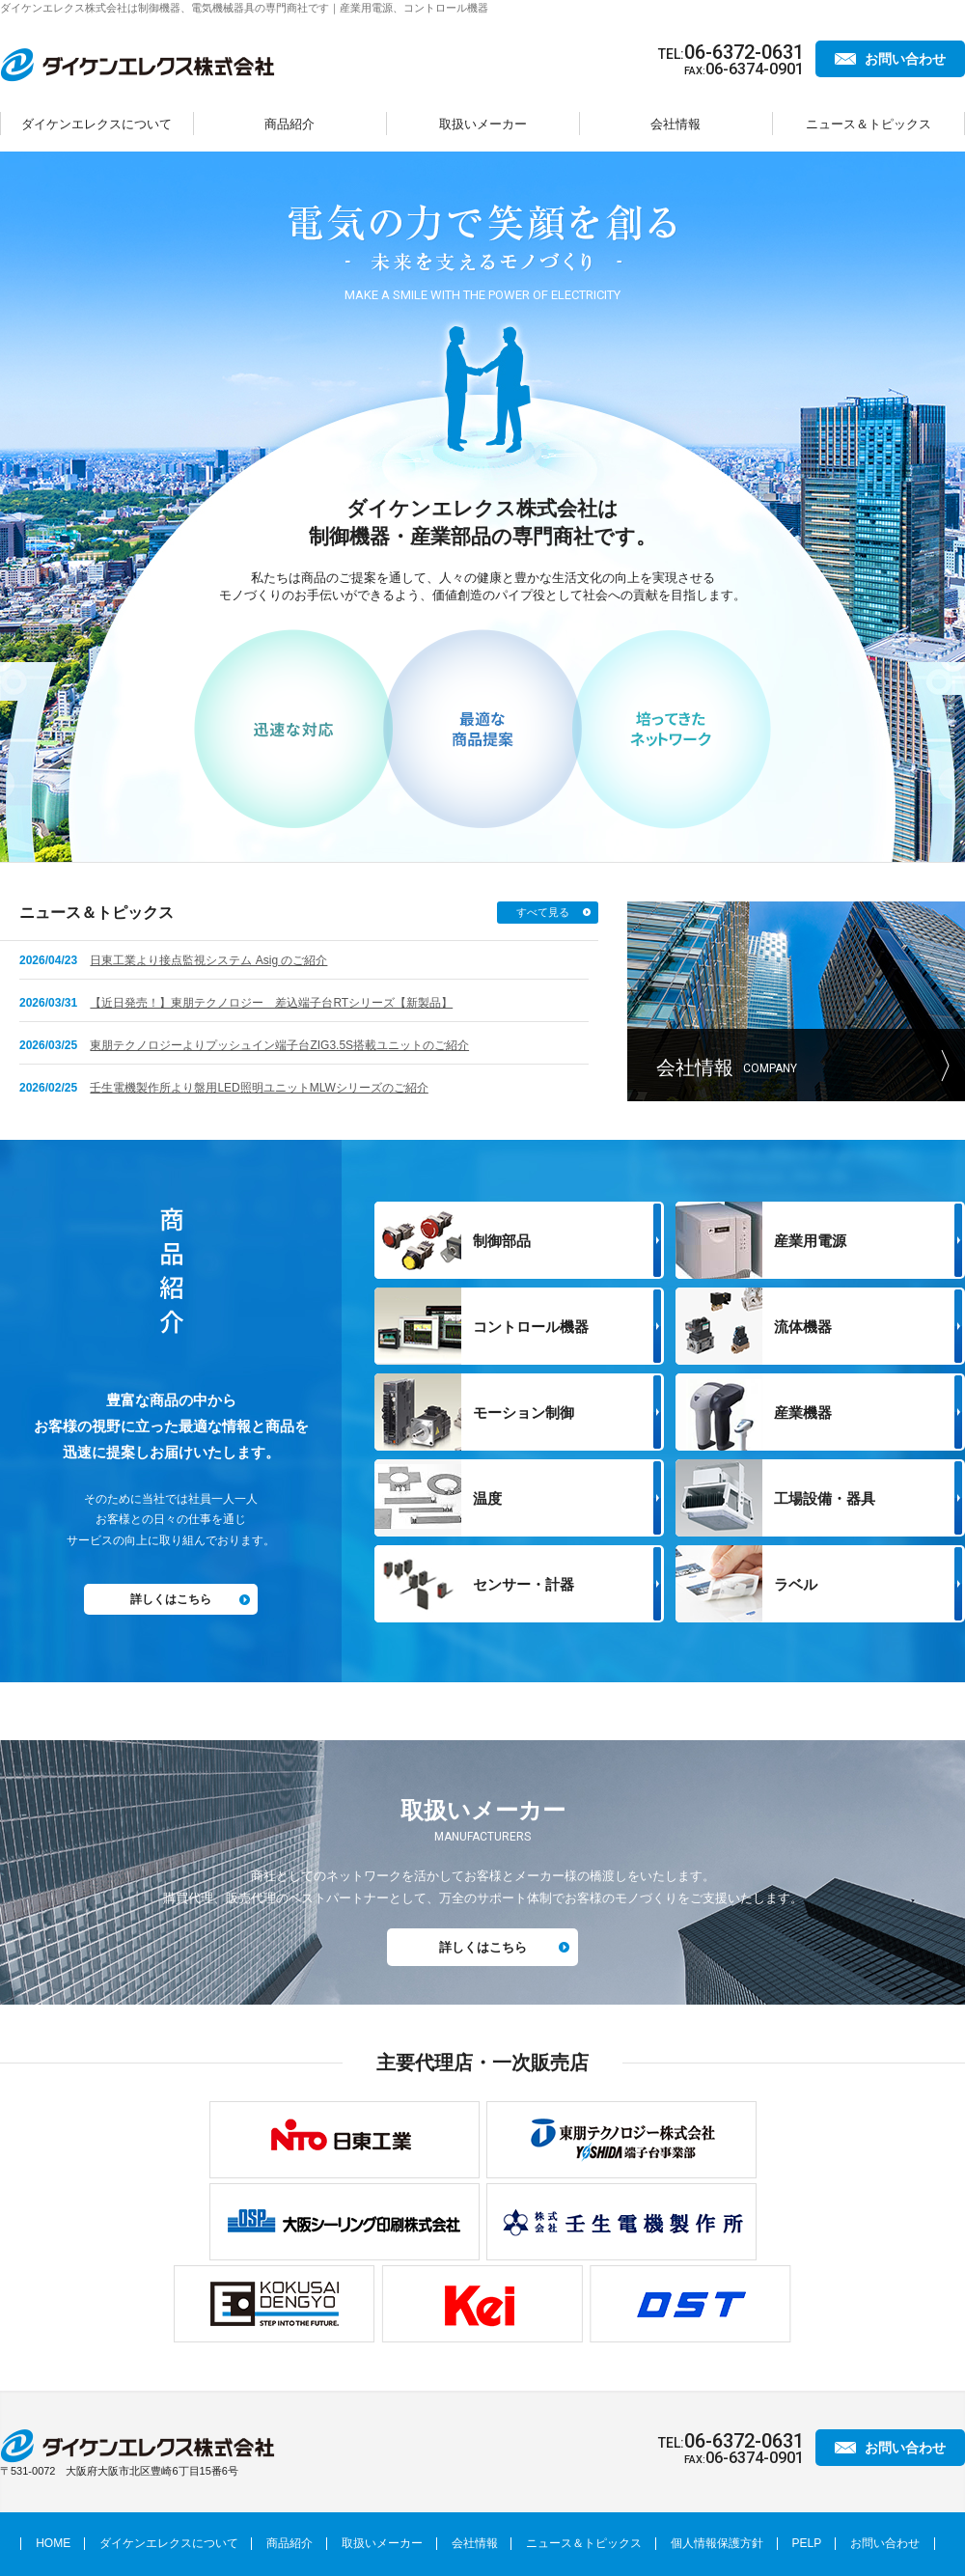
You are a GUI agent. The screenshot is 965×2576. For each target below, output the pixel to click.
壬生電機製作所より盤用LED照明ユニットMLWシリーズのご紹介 (258, 1087)
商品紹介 (289, 124)
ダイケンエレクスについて (96, 124)
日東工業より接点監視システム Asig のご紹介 (208, 960)
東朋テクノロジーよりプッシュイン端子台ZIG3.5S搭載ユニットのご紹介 (279, 1045)
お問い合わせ (905, 59)
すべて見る (542, 912)
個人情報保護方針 (717, 2543)
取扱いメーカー (483, 124)
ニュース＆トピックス (868, 124)
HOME (53, 2543)
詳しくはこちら (170, 1599)
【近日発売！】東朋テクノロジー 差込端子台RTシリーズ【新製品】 (271, 1003)
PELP (807, 2543)
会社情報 (675, 124)
